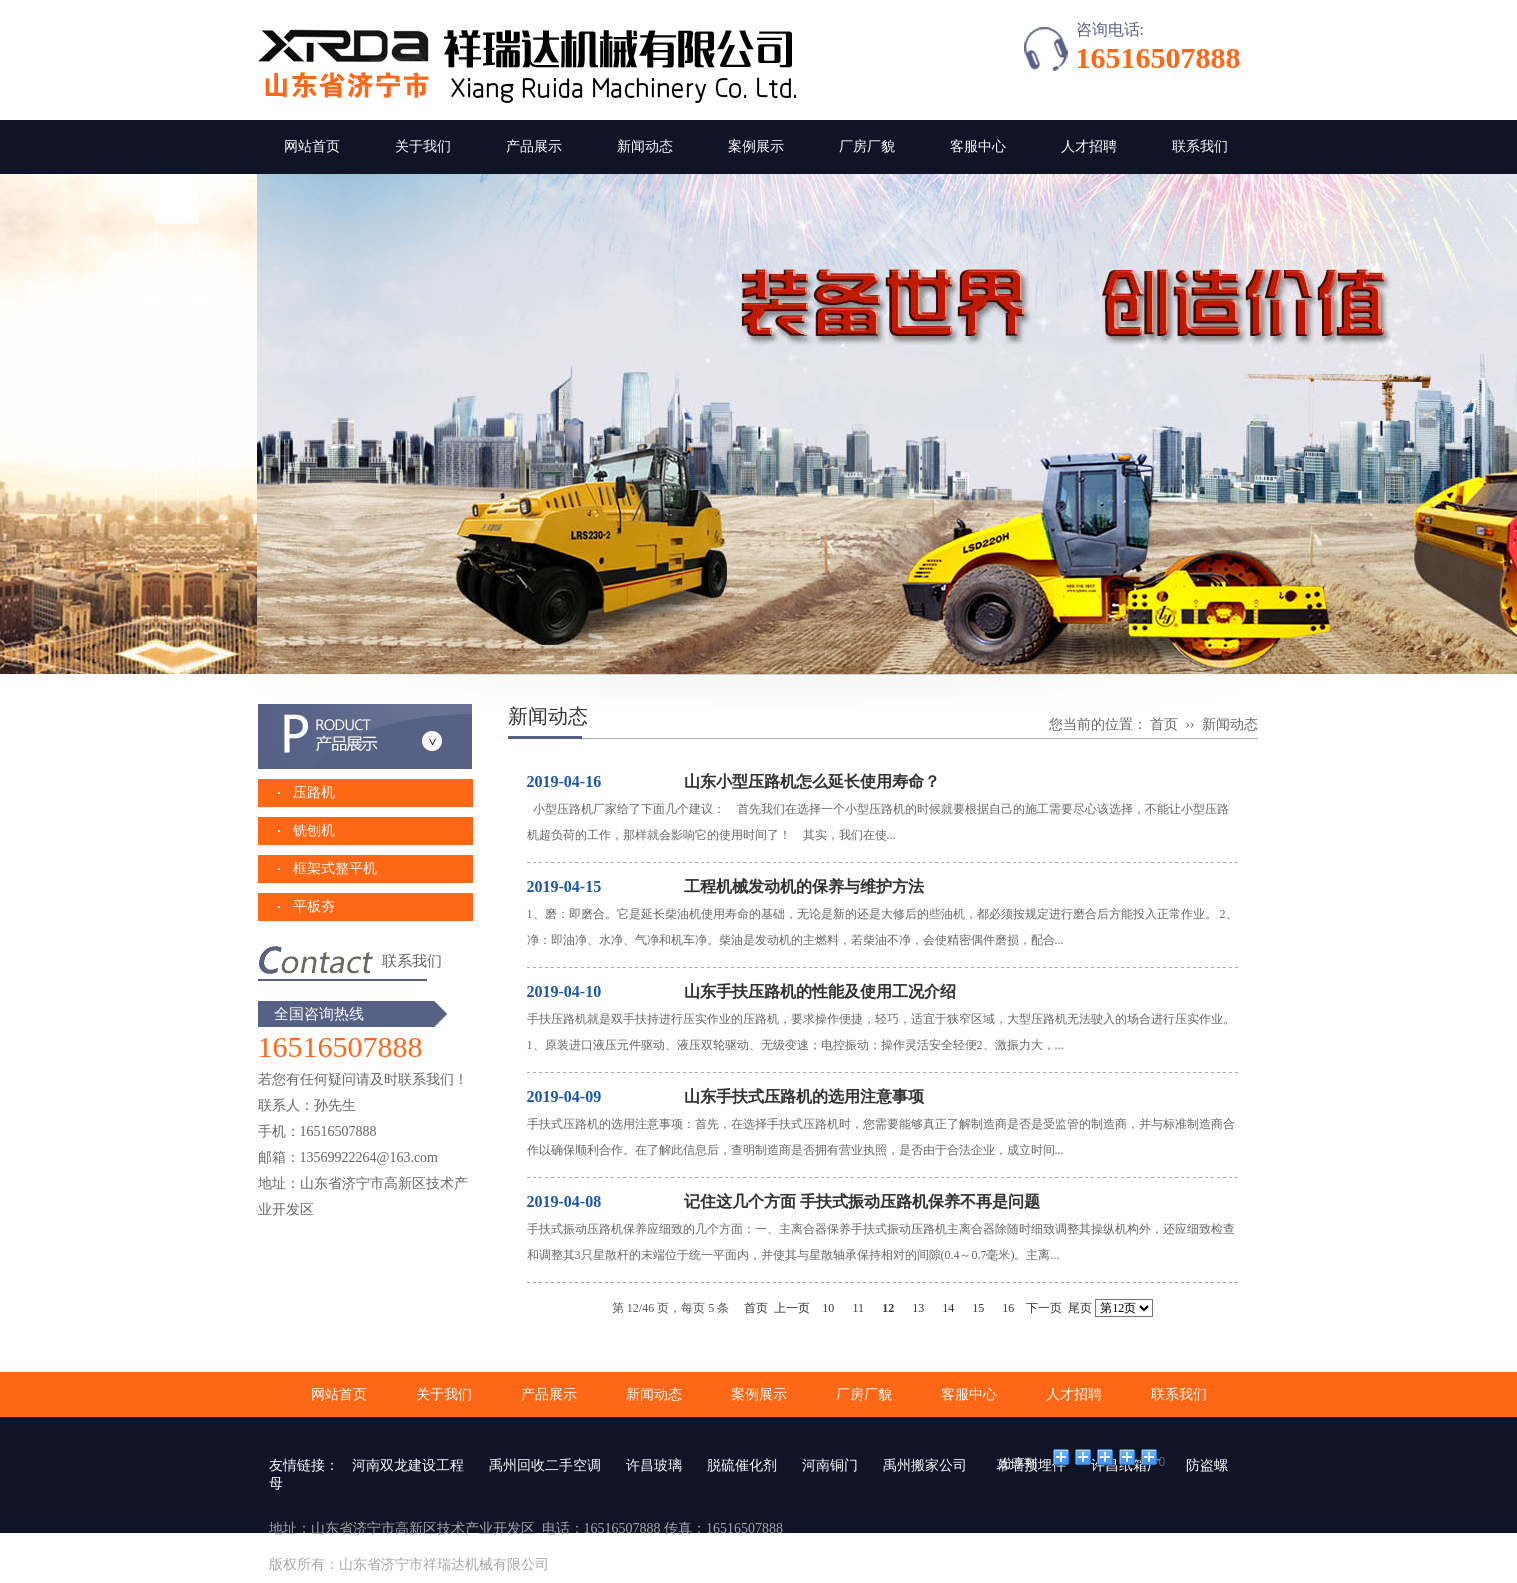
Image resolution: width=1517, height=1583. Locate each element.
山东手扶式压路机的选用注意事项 (802, 1096)
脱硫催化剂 (742, 1465)
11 (858, 1308)
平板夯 (314, 906)
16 (1008, 1308)
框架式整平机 (335, 868)
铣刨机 (314, 830)
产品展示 (534, 146)
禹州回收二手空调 (545, 1465)
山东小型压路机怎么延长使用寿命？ (810, 781)
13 (918, 1308)
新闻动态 (645, 146)
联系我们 (1200, 146)
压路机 (314, 792)
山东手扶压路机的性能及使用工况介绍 (818, 991)
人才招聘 (1089, 146)
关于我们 (423, 146)
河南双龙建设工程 (408, 1465)
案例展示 (756, 146)
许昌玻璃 (654, 1465)
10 (828, 1308)
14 (948, 1308)
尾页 (1080, 1308)
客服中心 (978, 146)
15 (978, 1308)
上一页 (792, 1308)
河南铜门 (830, 1465)
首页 (1164, 724)
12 (888, 1308)
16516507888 (1158, 57)
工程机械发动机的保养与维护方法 (802, 886)
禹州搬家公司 (925, 1465)
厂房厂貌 (867, 146)
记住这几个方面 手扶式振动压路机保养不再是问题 (860, 1201)
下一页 (1044, 1308)
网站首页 (312, 146)
